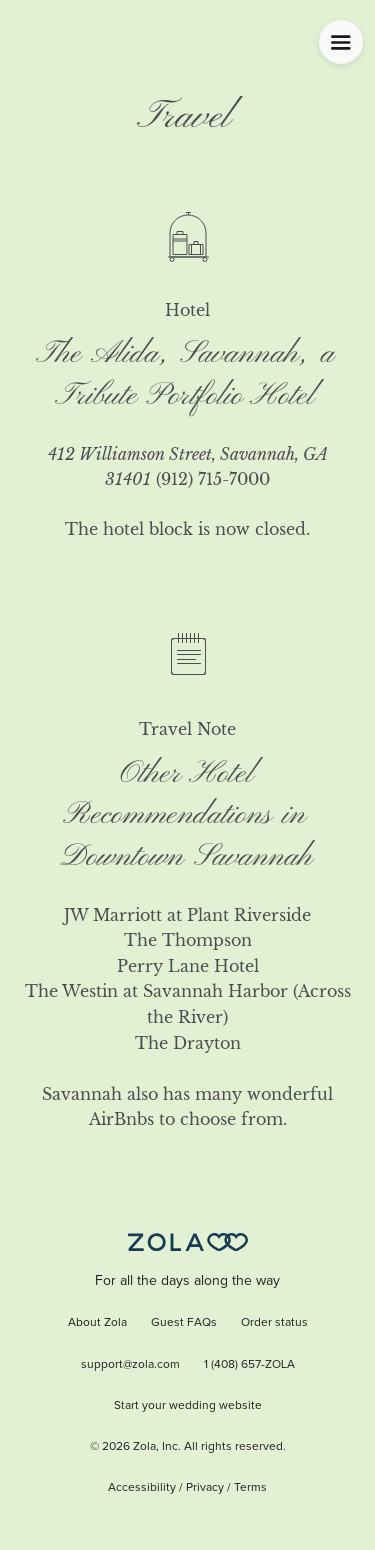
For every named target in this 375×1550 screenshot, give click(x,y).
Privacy (205, 1488)
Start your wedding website (188, 1406)
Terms (250, 1488)
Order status (274, 1323)
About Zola (97, 1323)
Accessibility (142, 1488)
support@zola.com (130, 1365)
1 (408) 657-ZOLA (249, 1365)
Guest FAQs (184, 1323)
